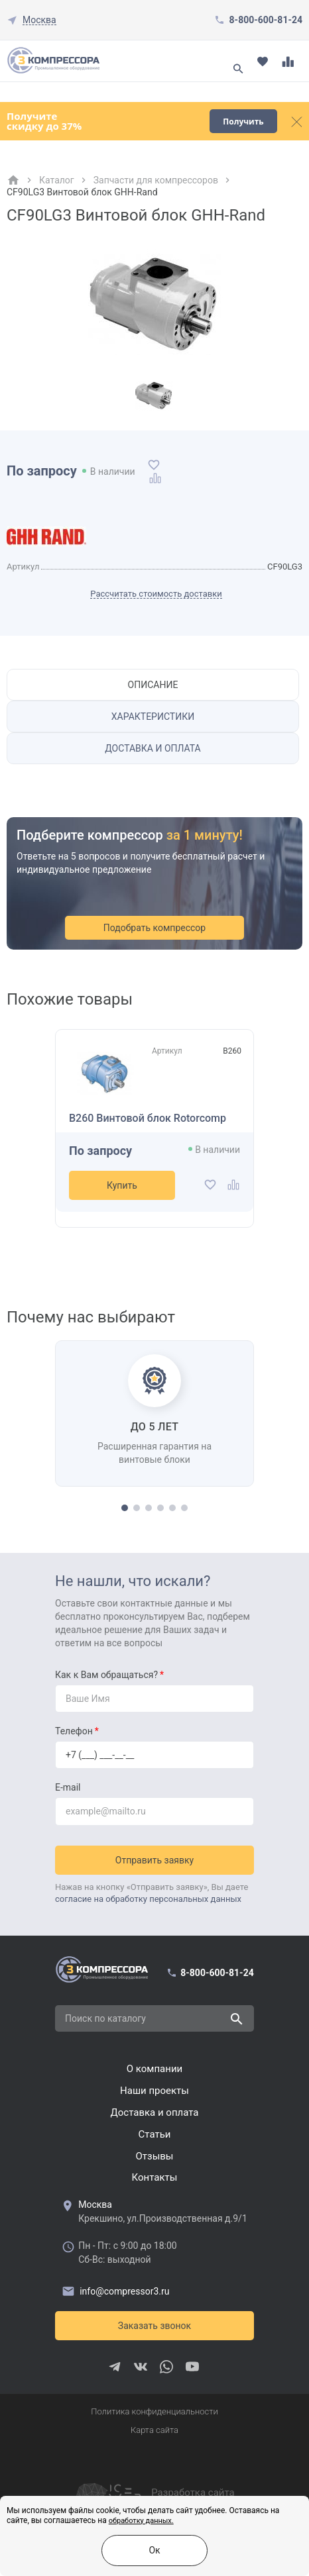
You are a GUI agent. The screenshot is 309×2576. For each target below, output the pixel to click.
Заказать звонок (154, 2325)
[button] (124, 1508)
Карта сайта (154, 2430)
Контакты (155, 2177)
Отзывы (154, 2156)
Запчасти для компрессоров (155, 180)
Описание (153, 684)
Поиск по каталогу (105, 2018)
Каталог (56, 180)
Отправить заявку (154, 1860)
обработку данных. (141, 2520)
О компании (154, 2069)
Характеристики (152, 716)
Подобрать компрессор (154, 927)
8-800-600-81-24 (265, 20)
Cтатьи (155, 2134)
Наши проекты (154, 2091)
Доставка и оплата (153, 748)
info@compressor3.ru (115, 2291)
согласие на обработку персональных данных (148, 1899)
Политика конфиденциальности (154, 2411)
